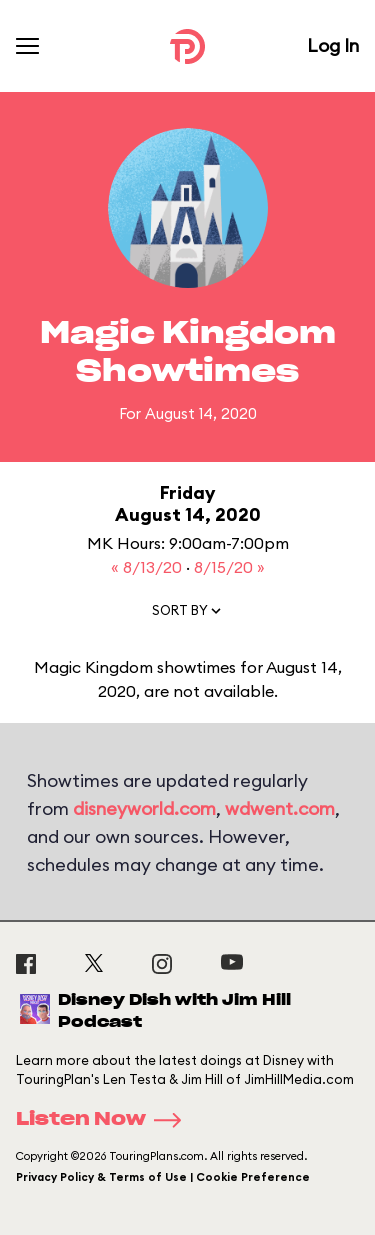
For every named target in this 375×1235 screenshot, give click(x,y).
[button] (188, 615)
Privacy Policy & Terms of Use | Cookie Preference (163, 1177)
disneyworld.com (144, 808)
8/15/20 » (229, 567)
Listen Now (105, 1120)
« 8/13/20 (148, 567)
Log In (333, 45)
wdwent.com (280, 808)
